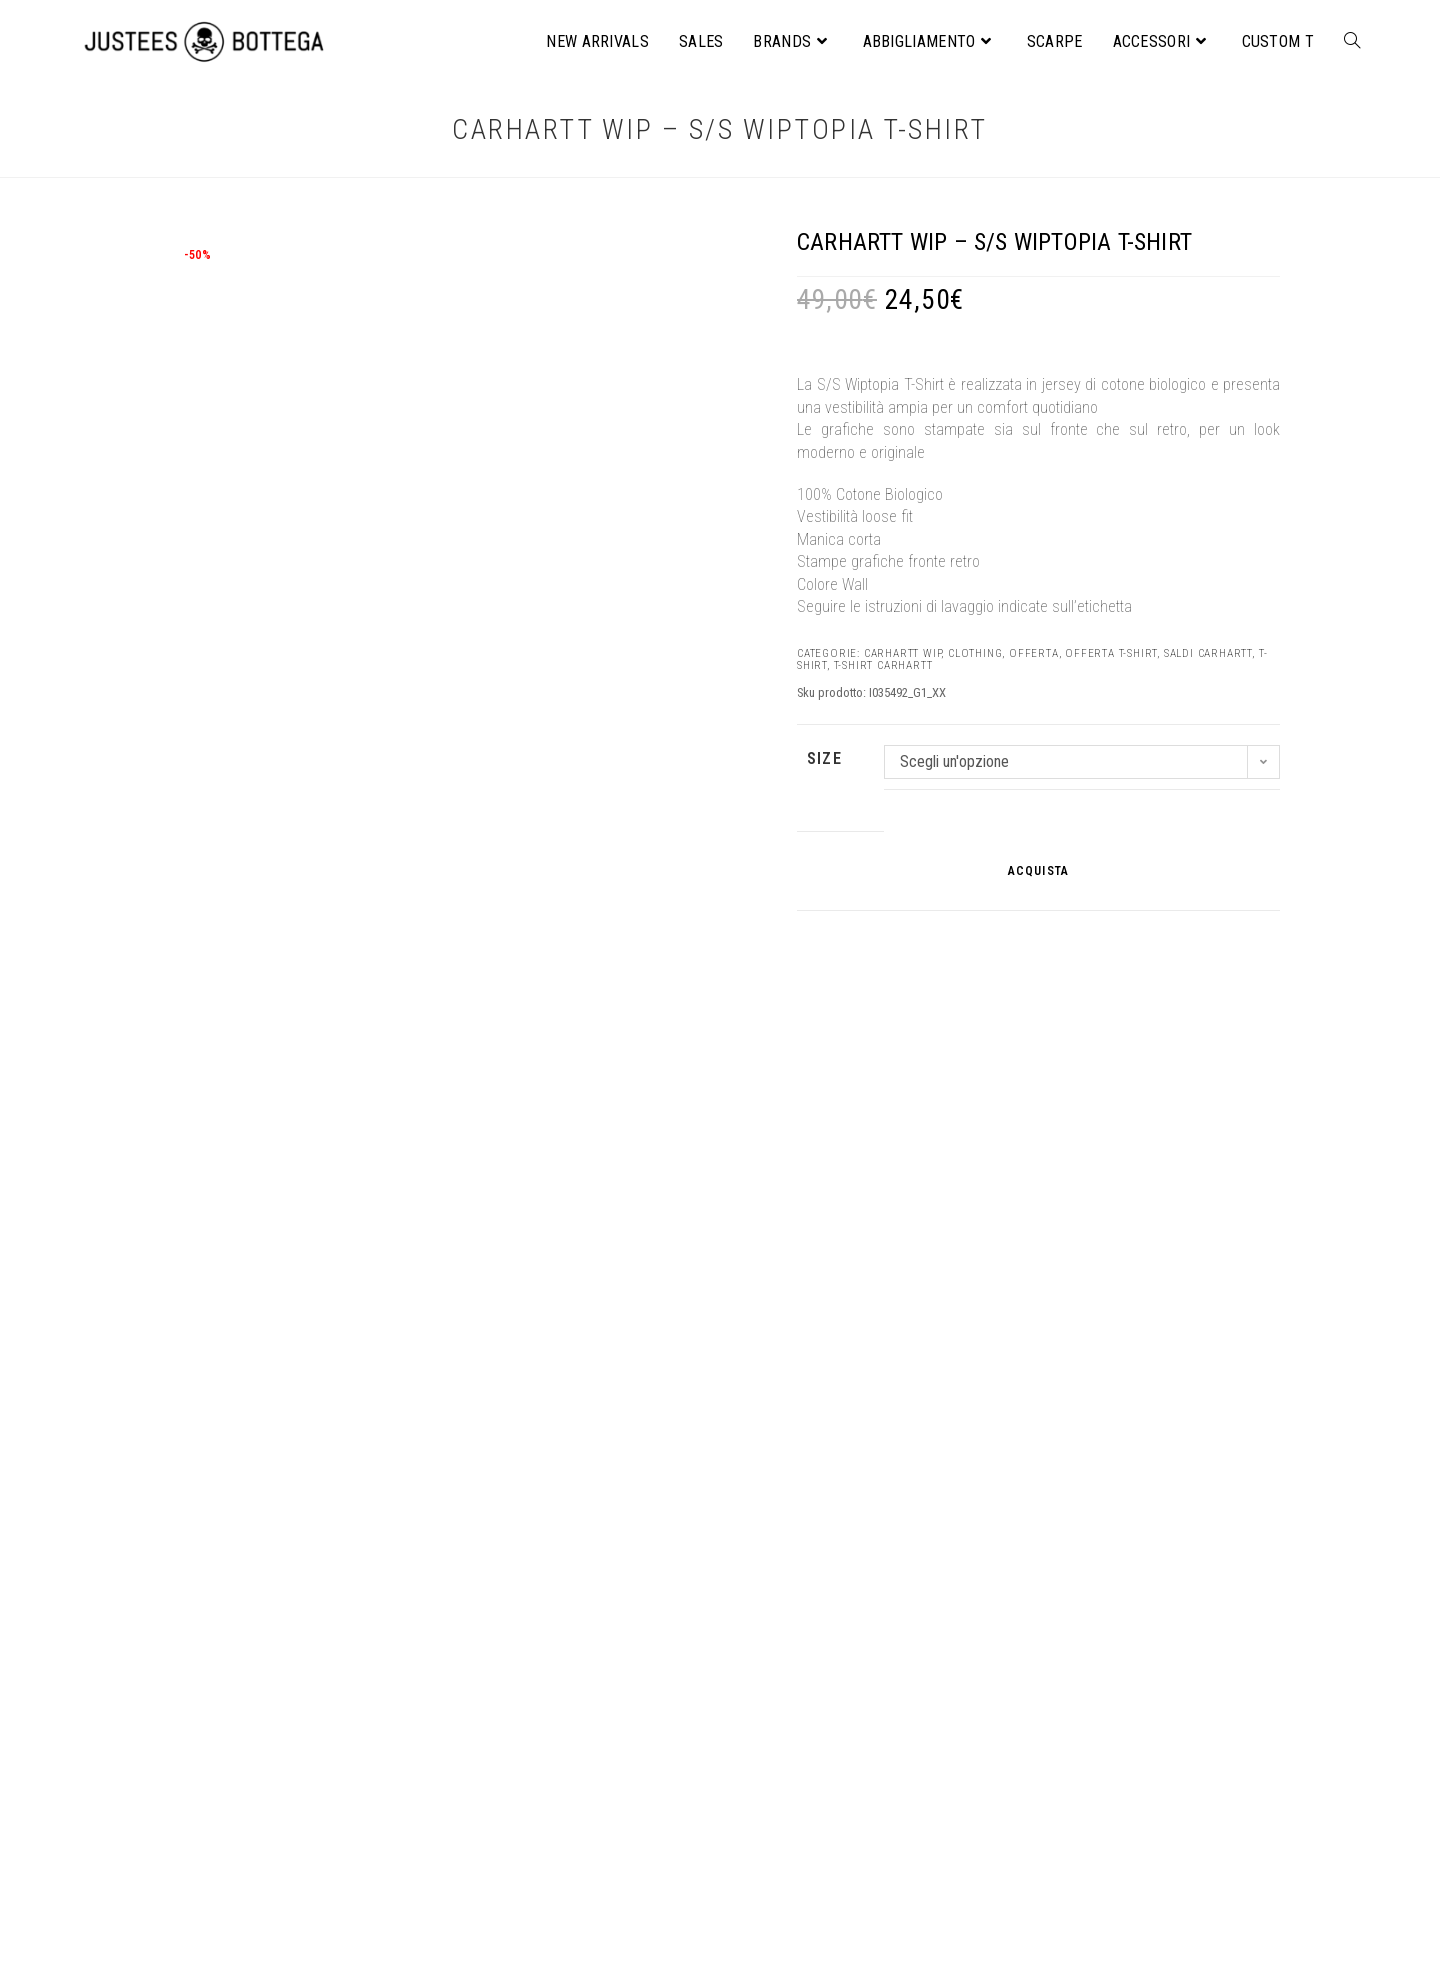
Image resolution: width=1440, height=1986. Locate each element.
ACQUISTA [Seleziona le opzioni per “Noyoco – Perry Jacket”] (327, 1677)
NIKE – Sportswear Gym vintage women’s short (1112, 1602)
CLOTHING (975, 653)
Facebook (607, 1922)
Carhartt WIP (903, 653)
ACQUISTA (1039, 871)
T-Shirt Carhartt (883, 665)
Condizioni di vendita (640, 1856)
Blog (591, 1900)
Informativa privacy (634, 1878)
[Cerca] (1256, 1850)
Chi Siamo (609, 1834)
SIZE (824, 758)
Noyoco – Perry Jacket (327, 1592)
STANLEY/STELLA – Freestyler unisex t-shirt (720, 1592)
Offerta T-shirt (1111, 653)
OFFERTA (1034, 653)
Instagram (608, 1944)
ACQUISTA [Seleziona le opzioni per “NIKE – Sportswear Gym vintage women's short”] (1113, 1698)
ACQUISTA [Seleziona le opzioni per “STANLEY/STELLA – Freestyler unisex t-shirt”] (720, 1677)
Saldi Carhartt (1208, 653)
